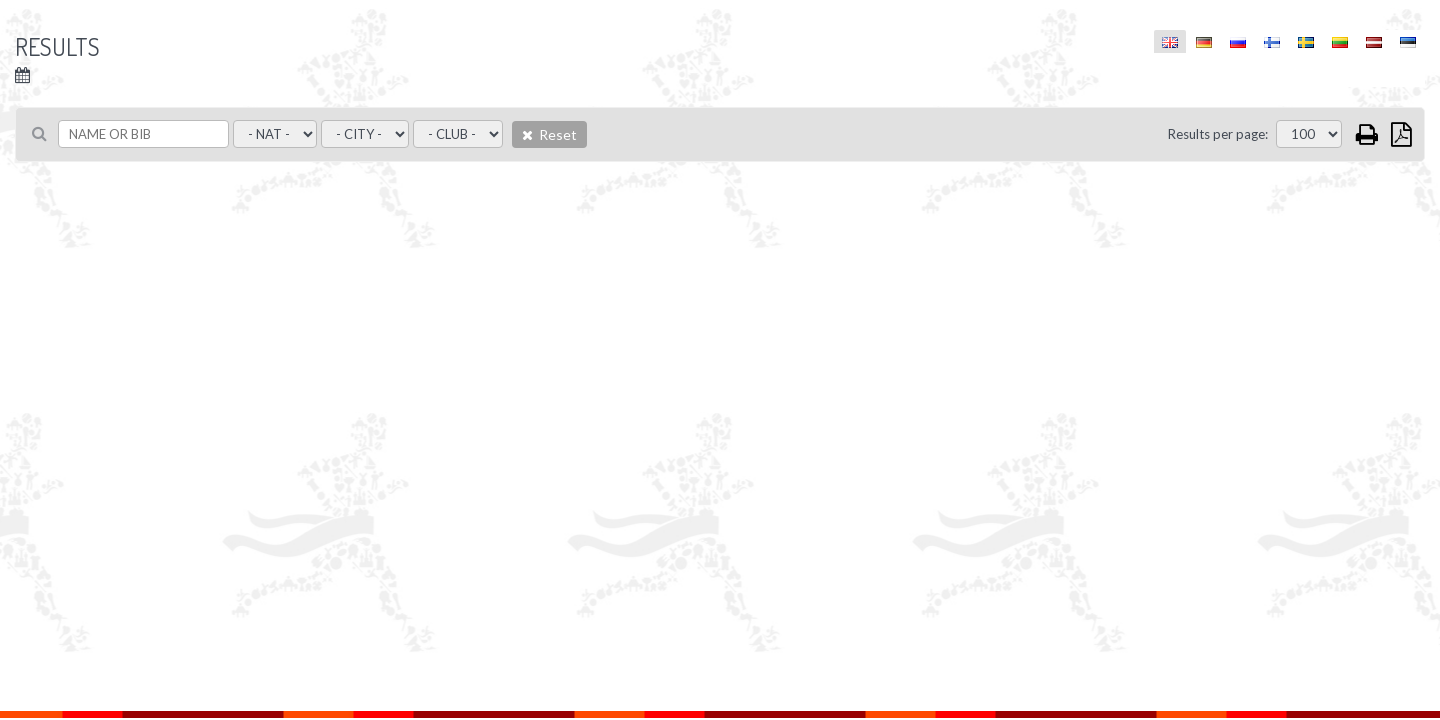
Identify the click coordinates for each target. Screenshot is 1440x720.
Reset (549, 134)
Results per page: (1218, 134)
